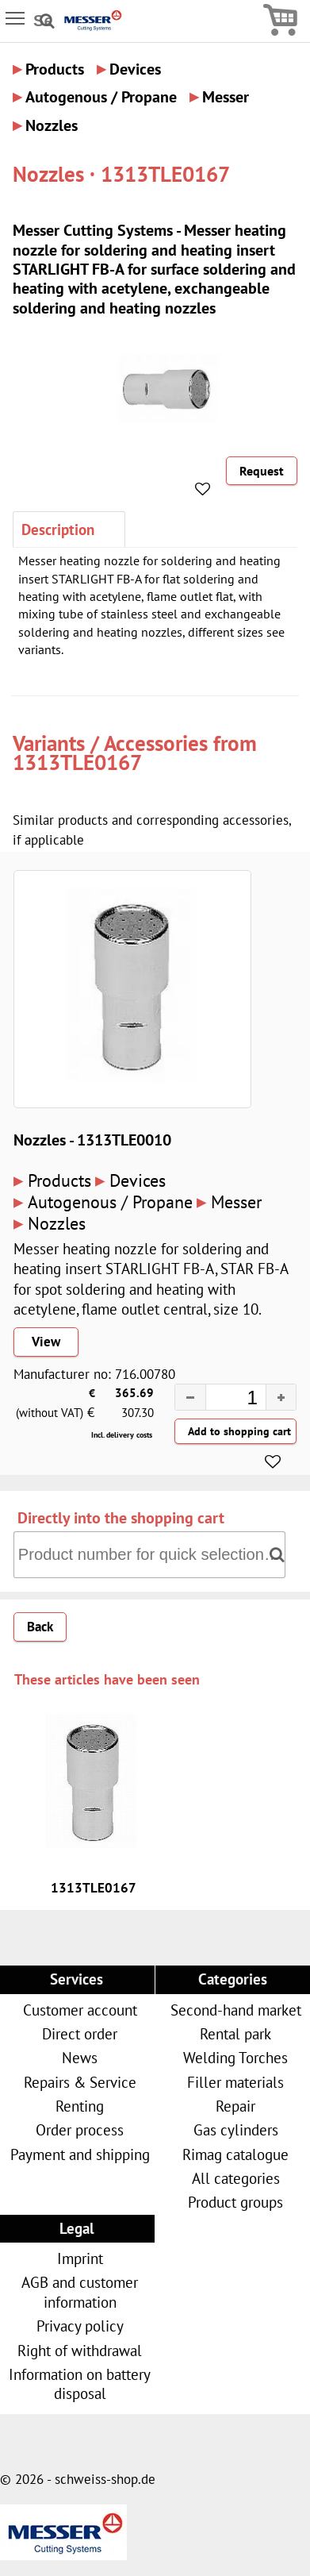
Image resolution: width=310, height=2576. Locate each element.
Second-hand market (235, 2010)
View (46, 1341)
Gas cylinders (235, 2129)
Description (57, 529)
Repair (235, 2106)
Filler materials (235, 2082)
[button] (281, 1397)
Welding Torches (235, 2057)
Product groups (235, 2202)
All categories (236, 2178)
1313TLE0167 (77, 762)
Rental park (235, 2033)
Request (261, 471)
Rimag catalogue (235, 2154)
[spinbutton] (221, 1399)
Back (40, 1626)
